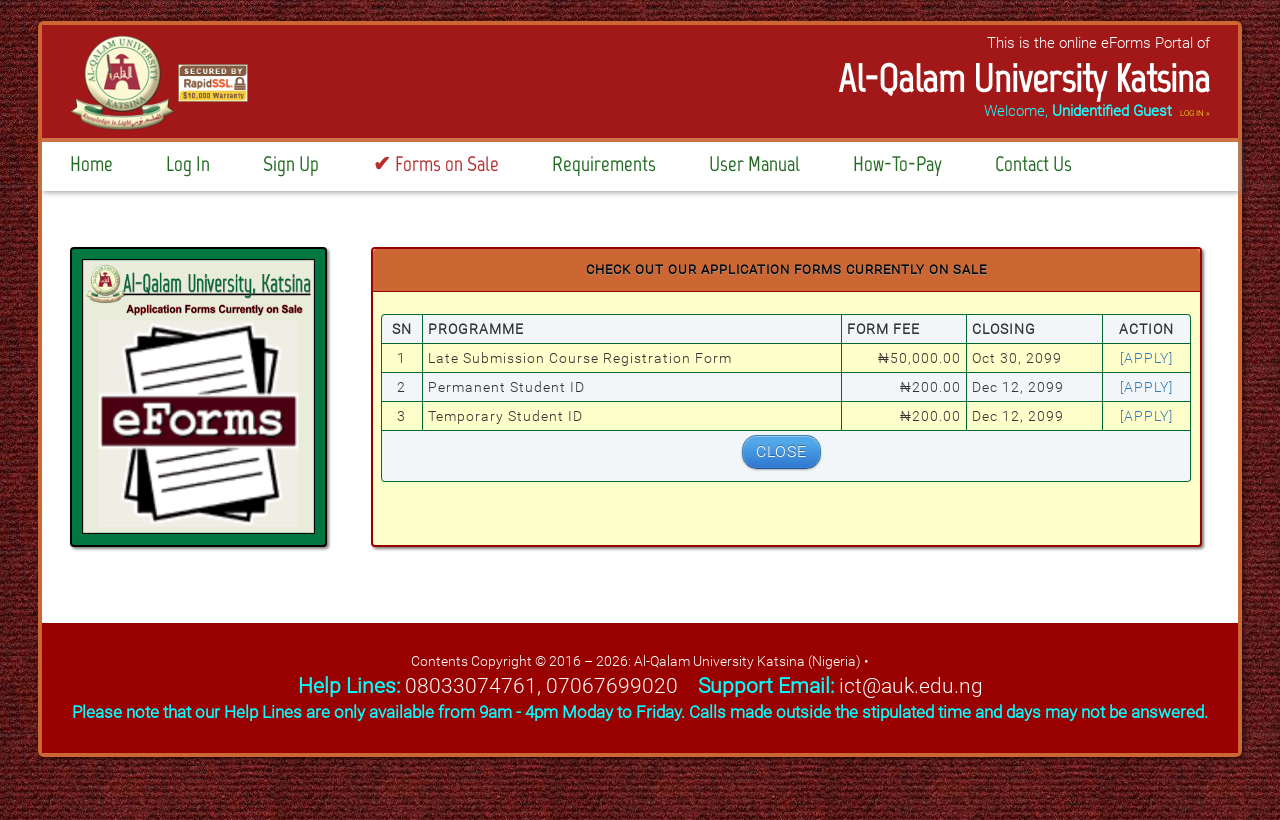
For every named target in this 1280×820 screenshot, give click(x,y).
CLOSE (781, 451)
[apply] (1146, 358)
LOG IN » (1195, 113)
